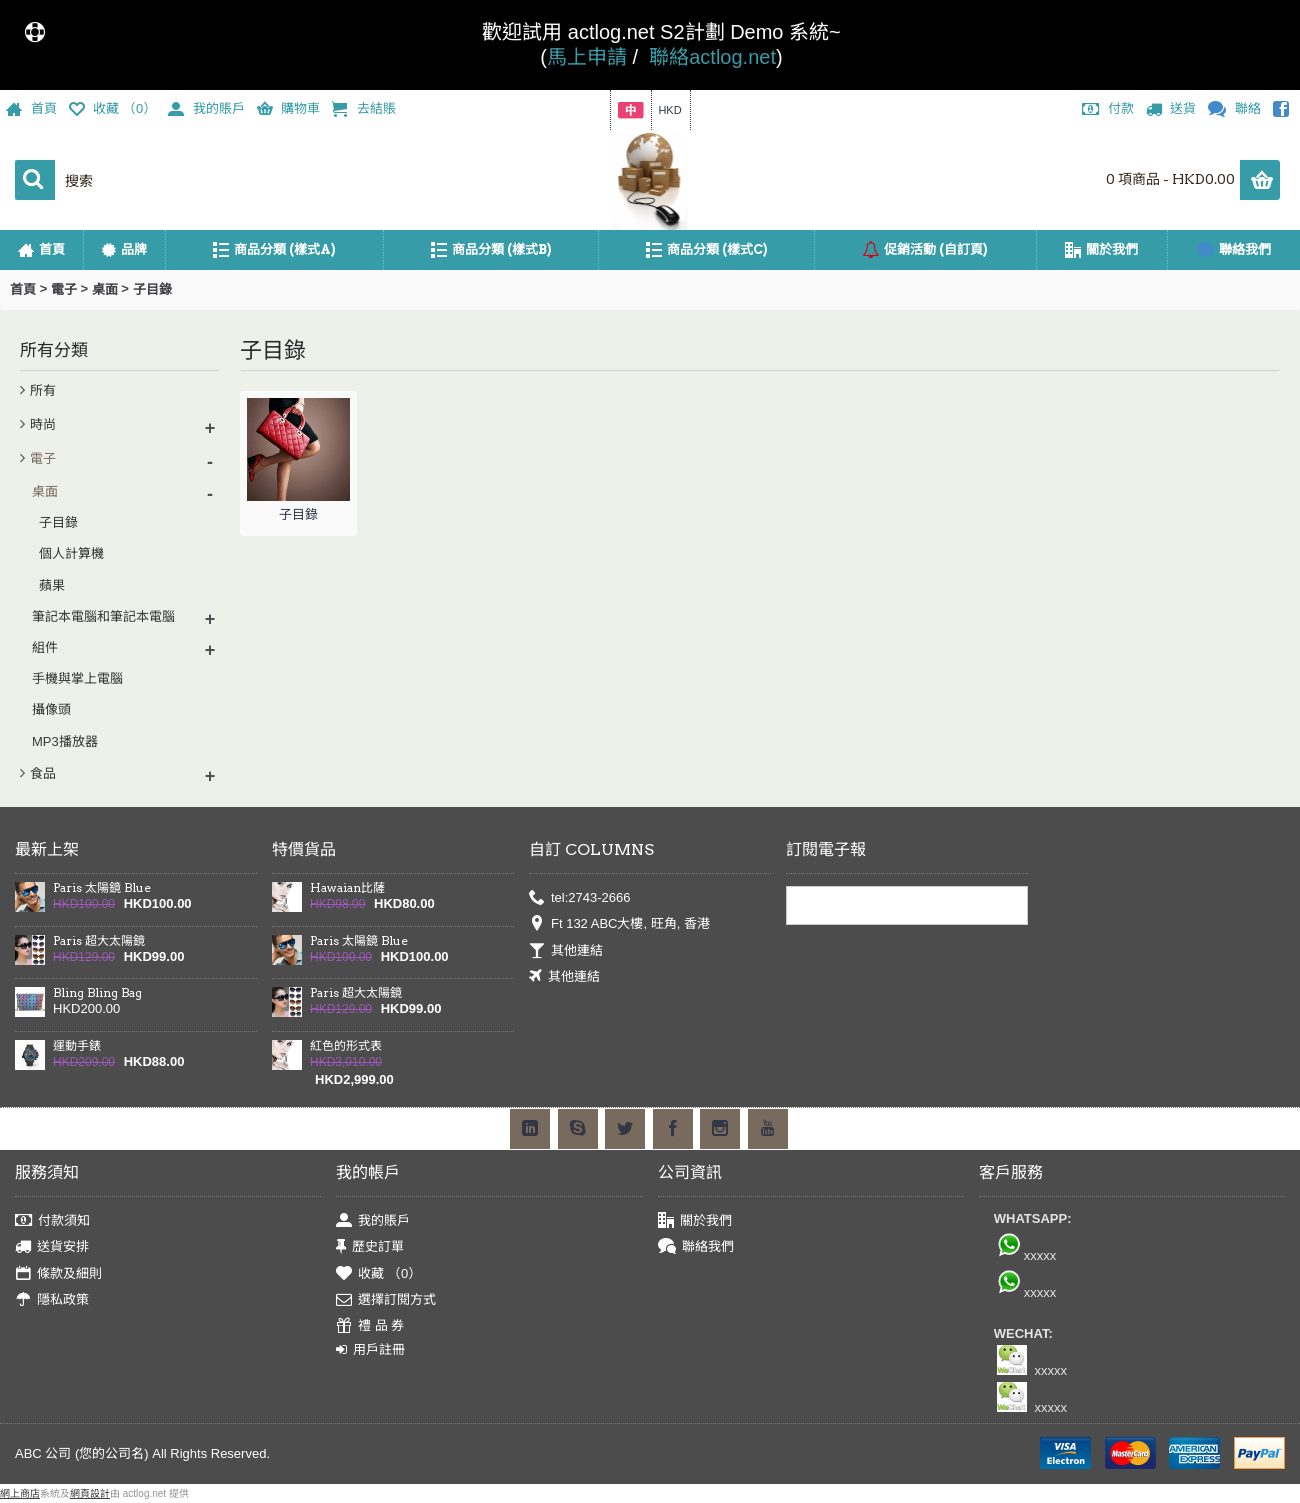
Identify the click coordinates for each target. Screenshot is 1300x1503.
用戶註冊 (370, 1350)
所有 (43, 390)
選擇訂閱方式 (386, 1300)
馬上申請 (587, 57)
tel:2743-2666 (580, 898)
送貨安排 (52, 1247)
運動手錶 (77, 1046)
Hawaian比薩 (347, 888)
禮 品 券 (370, 1326)
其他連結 (566, 951)
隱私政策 (52, 1300)
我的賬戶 (373, 1221)
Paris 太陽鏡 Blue (102, 888)
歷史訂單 (370, 1247)
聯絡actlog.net (712, 57)
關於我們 (695, 1221)
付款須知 (52, 1221)
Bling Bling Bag (97, 993)
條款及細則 (58, 1273)
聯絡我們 (696, 1247)
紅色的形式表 (346, 1046)
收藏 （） (378, 1273)
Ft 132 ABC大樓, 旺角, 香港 (619, 924)
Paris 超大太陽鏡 (99, 941)
